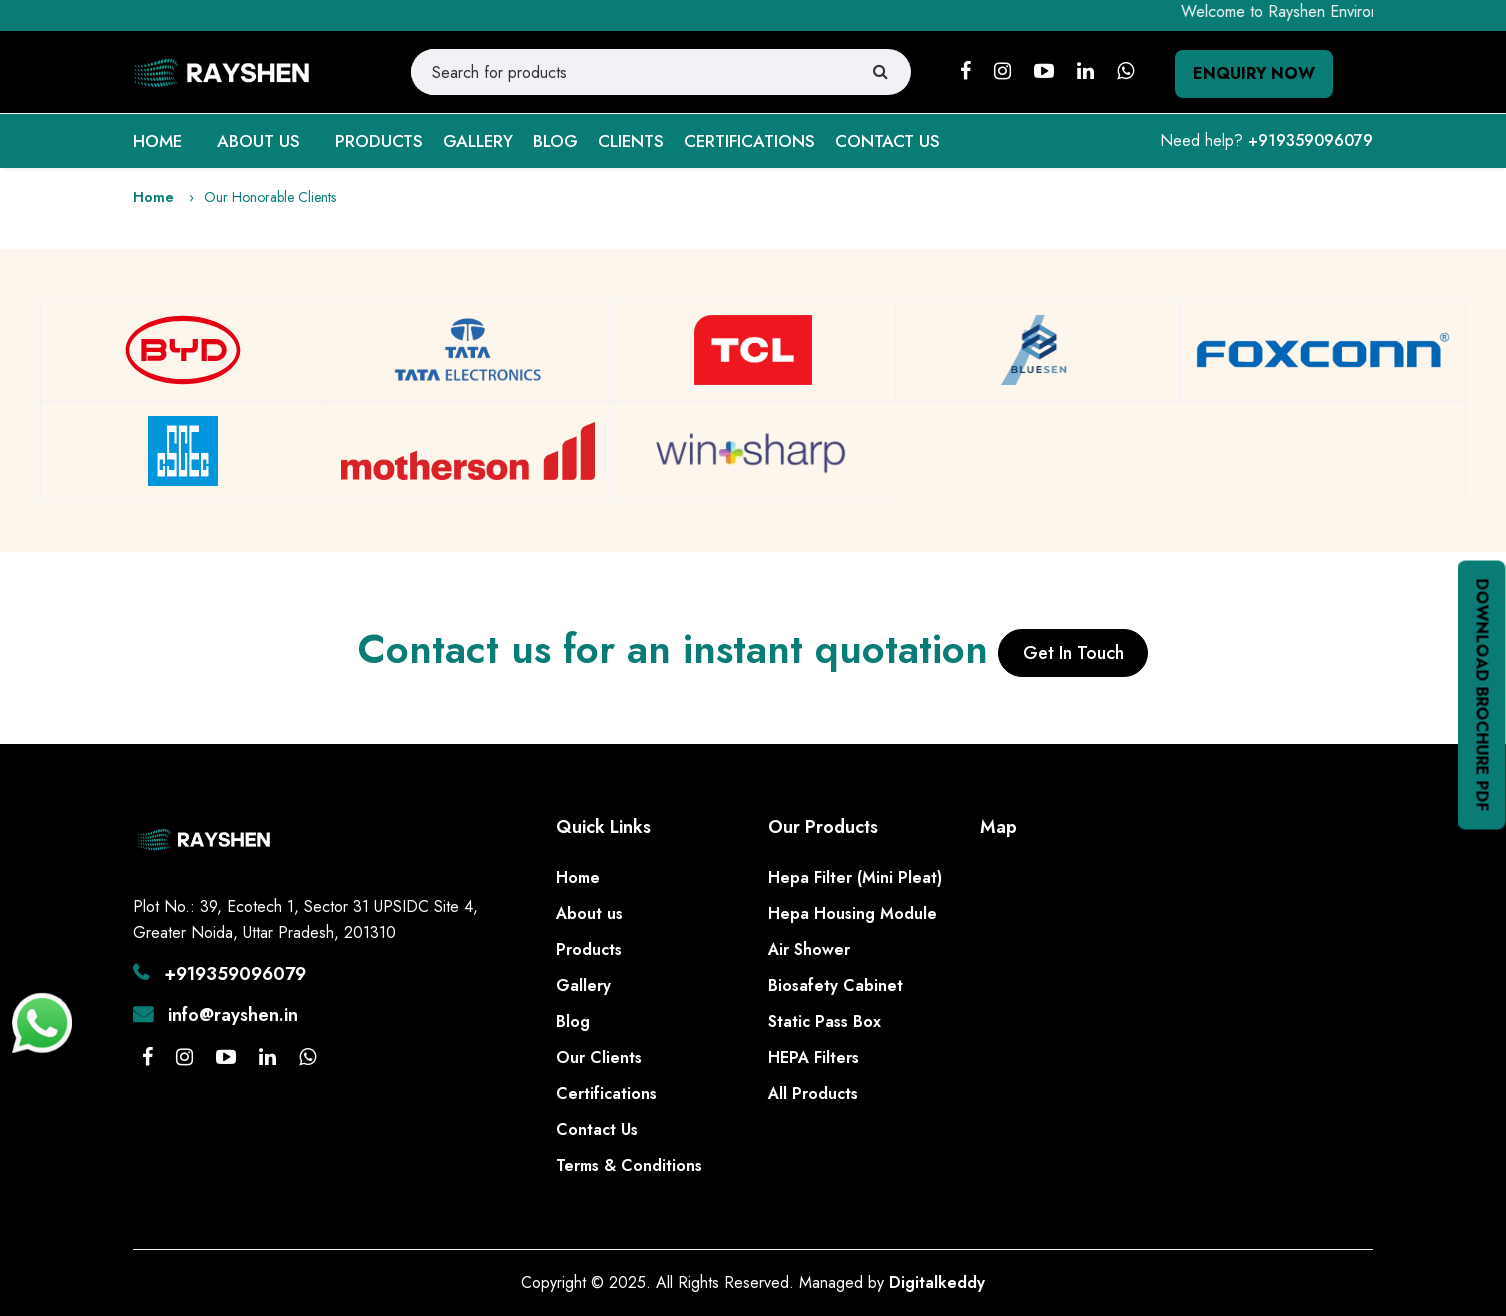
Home (153, 197)
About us (589, 913)
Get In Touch (1073, 653)
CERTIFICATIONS (749, 141)
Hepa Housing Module (852, 913)
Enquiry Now (1254, 73)
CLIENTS (631, 141)
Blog (573, 1021)
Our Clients (599, 1057)
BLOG (555, 141)
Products (589, 949)
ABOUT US (258, 141)
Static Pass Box (824, 1021)
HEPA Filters (813, 1057)
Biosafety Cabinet (835, 985)
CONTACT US (887, 141)
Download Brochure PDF (1482, 695)
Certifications (606, 1093)
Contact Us (597, 1129)
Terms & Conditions (629, 1165)
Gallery (583, 985)
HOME (157, 141)
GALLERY (478, 141)
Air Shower (809, 949)
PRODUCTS (379, 141)
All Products (813, 1093)
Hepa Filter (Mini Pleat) (855, 877)
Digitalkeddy (937, 1282)
